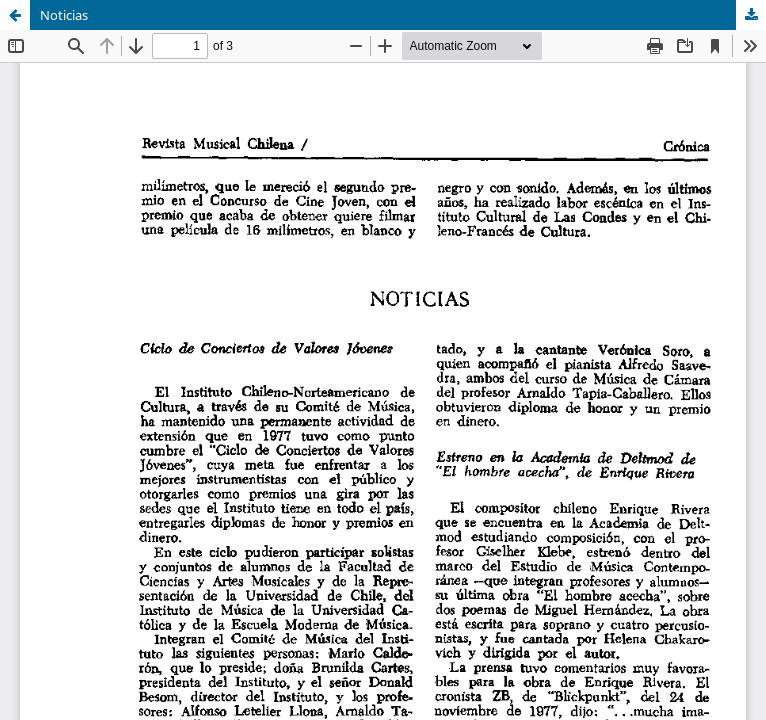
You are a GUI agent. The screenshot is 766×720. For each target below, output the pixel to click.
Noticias (64, 15)
